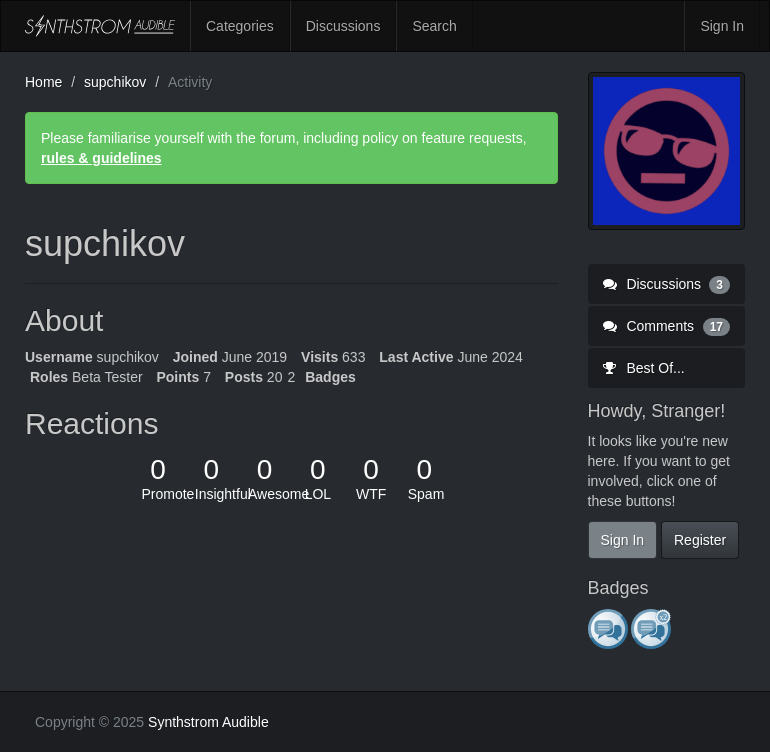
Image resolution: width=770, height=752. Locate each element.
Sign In (722, 26)
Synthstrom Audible (100, 26)
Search (434, 26)
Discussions (343, 26)
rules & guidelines (101, 158)
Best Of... (644, 368)
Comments (667, 326)
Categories (240, 26)
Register (700, 540)
